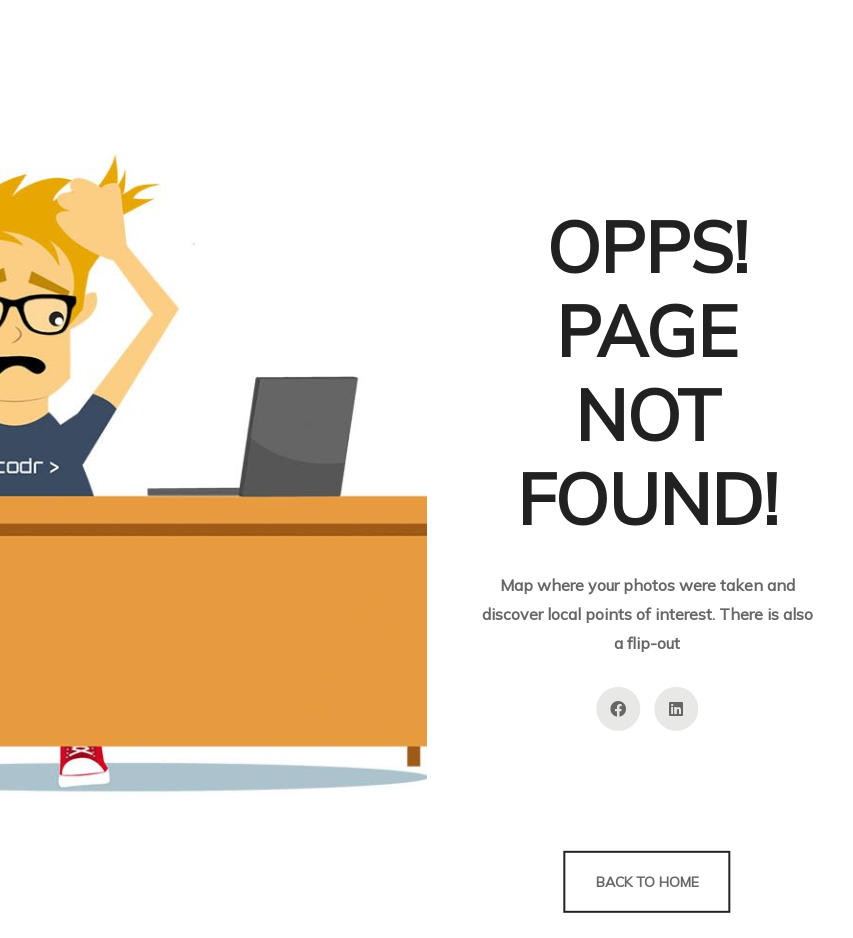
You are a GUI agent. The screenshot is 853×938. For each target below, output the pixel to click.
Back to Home (647, 882)
